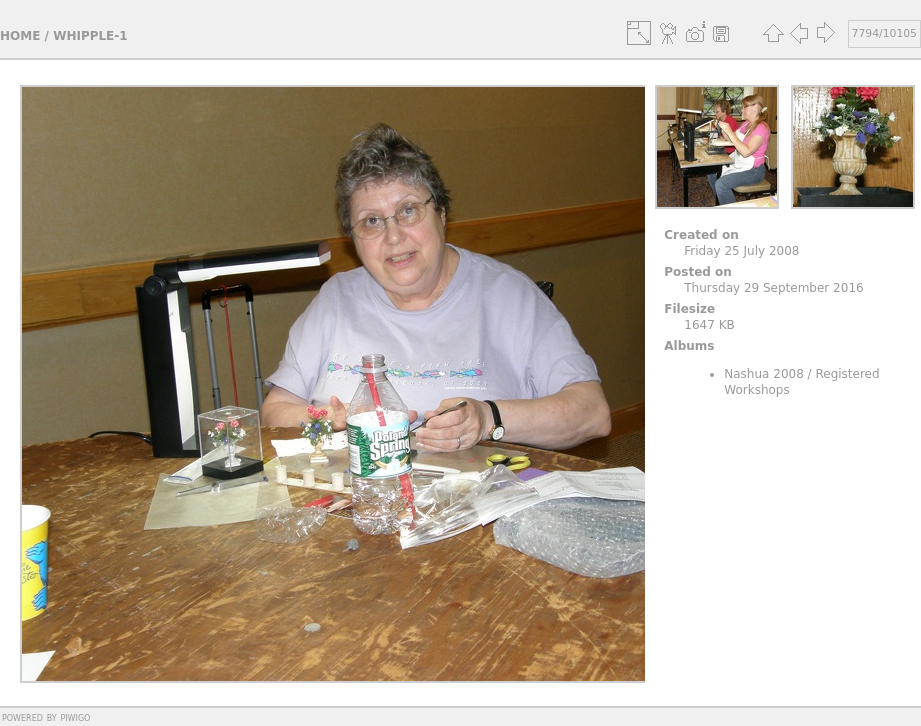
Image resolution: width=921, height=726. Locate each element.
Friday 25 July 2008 (741, 251)
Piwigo (75, 717)
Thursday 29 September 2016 (773, 288)
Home (20, 36)
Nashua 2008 (764, 374)
